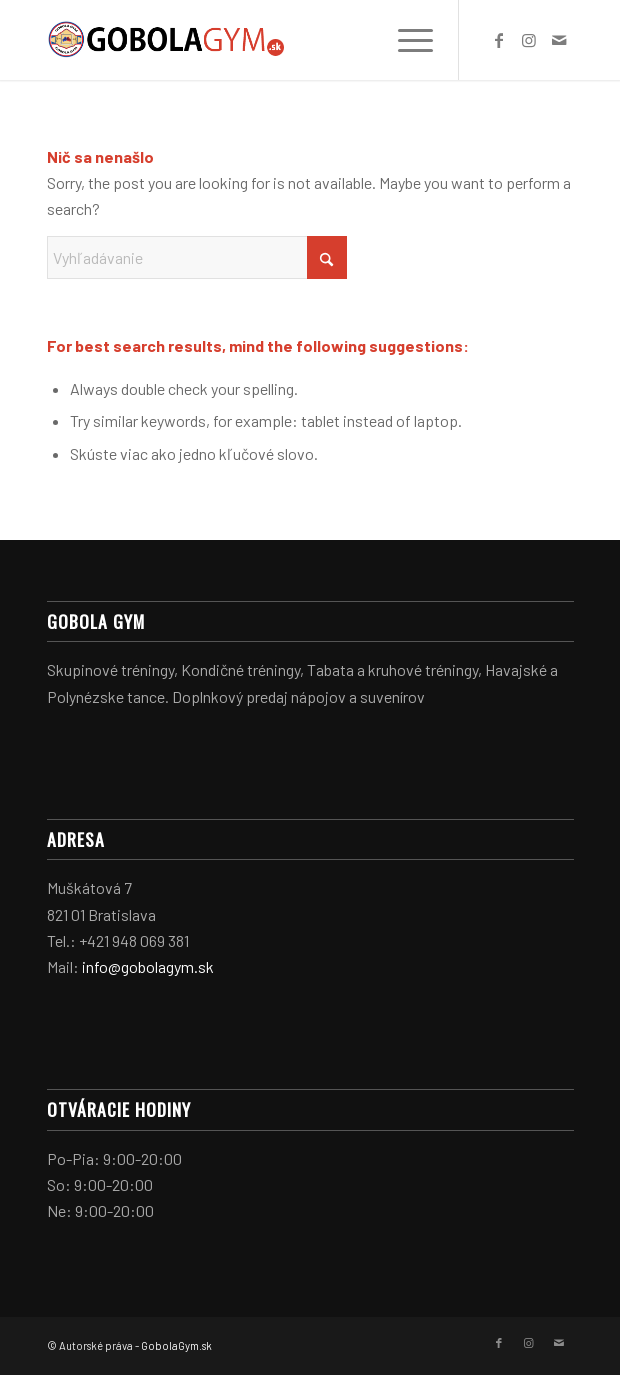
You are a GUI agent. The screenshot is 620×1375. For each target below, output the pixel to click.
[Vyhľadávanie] (197, 257)
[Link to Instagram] (529, 40)
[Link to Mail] (559, 40)
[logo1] (258, 40)
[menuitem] (405, 40)
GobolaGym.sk (176, 1345)
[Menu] (405, 40)
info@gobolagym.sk (148, 966)
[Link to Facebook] (499, 40)
